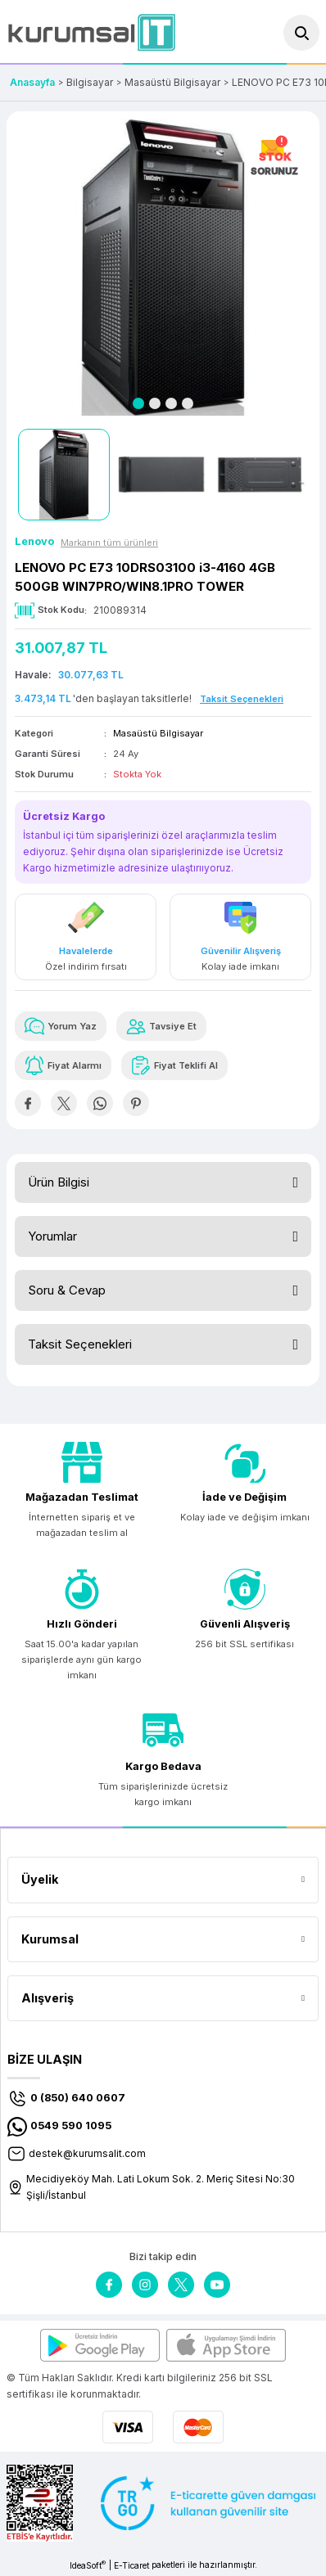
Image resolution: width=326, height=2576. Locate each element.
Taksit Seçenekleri (80, 1344)
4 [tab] (187, 403)
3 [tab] (171, 403)
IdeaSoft (88, 2565)
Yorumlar (52, 1236)
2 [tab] (155, 403)
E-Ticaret (131, 2565)
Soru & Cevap (67, 1290)
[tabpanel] (163, 267)
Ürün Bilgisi (58, 1182)
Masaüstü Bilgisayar (158, 733)
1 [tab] (138, 403)
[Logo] (92, 32)
